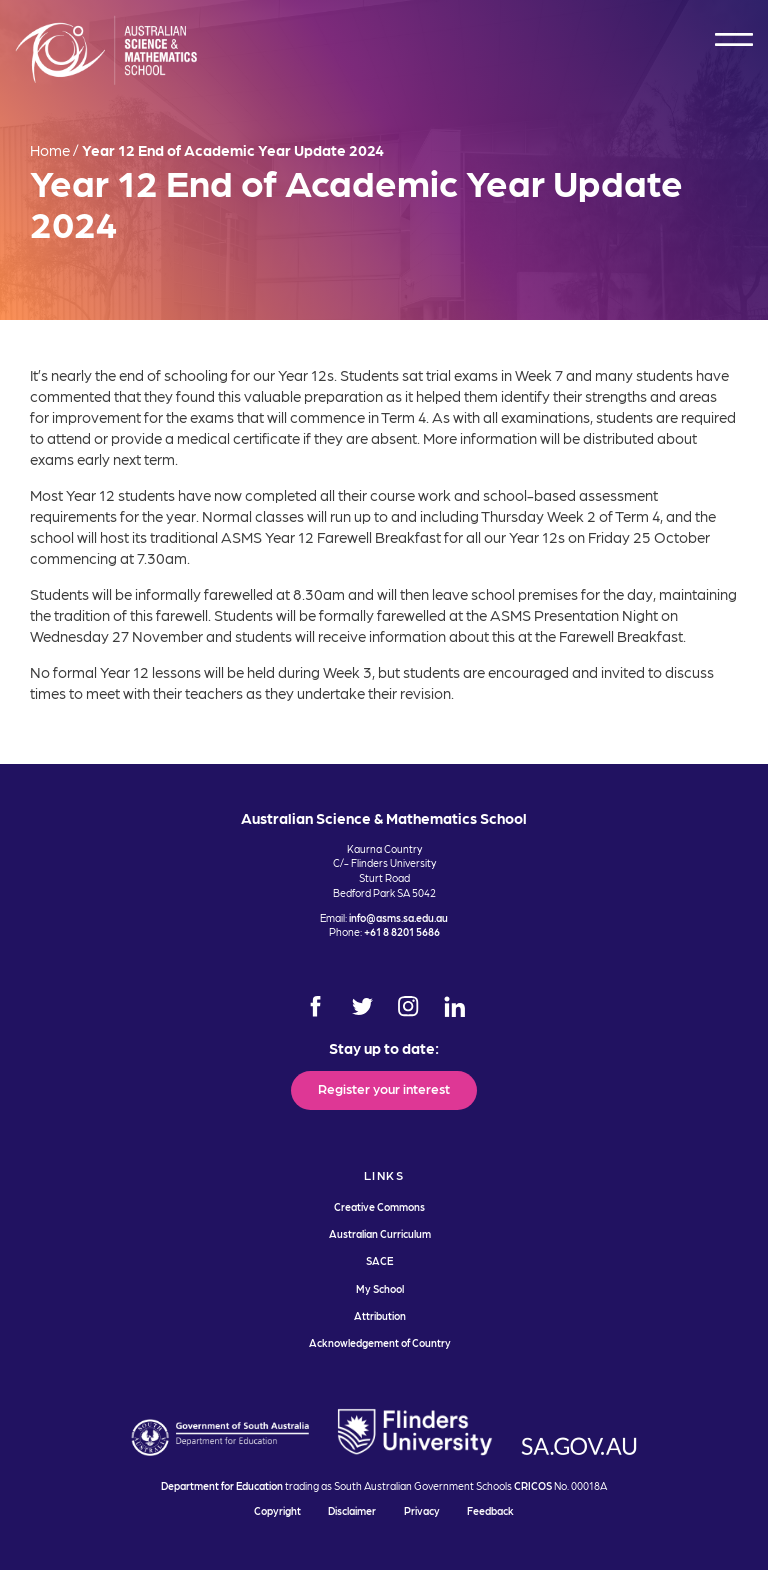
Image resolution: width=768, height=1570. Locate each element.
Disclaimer (352, 1510)
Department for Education (222, 1485)
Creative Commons (379, 1206)
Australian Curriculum (380, 1233)
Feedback (490, 1510)
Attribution (380, 1315)
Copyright (277, 1510)
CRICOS (533, 1485)
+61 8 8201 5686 (402, 931)
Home (50, 150)
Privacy (422, 1510)
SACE (379, 1260)
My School (380, 1288)
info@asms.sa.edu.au (398, 917)
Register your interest (384, 1088)
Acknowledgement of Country (380, 1342)
